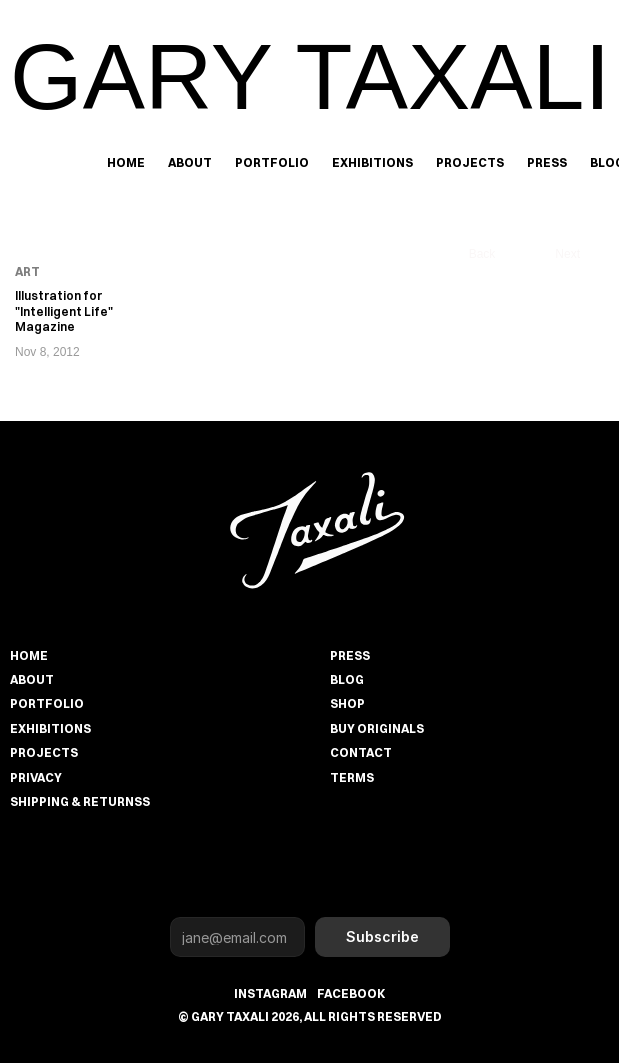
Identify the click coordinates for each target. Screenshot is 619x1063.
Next (567, 254)
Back (482, 254)
